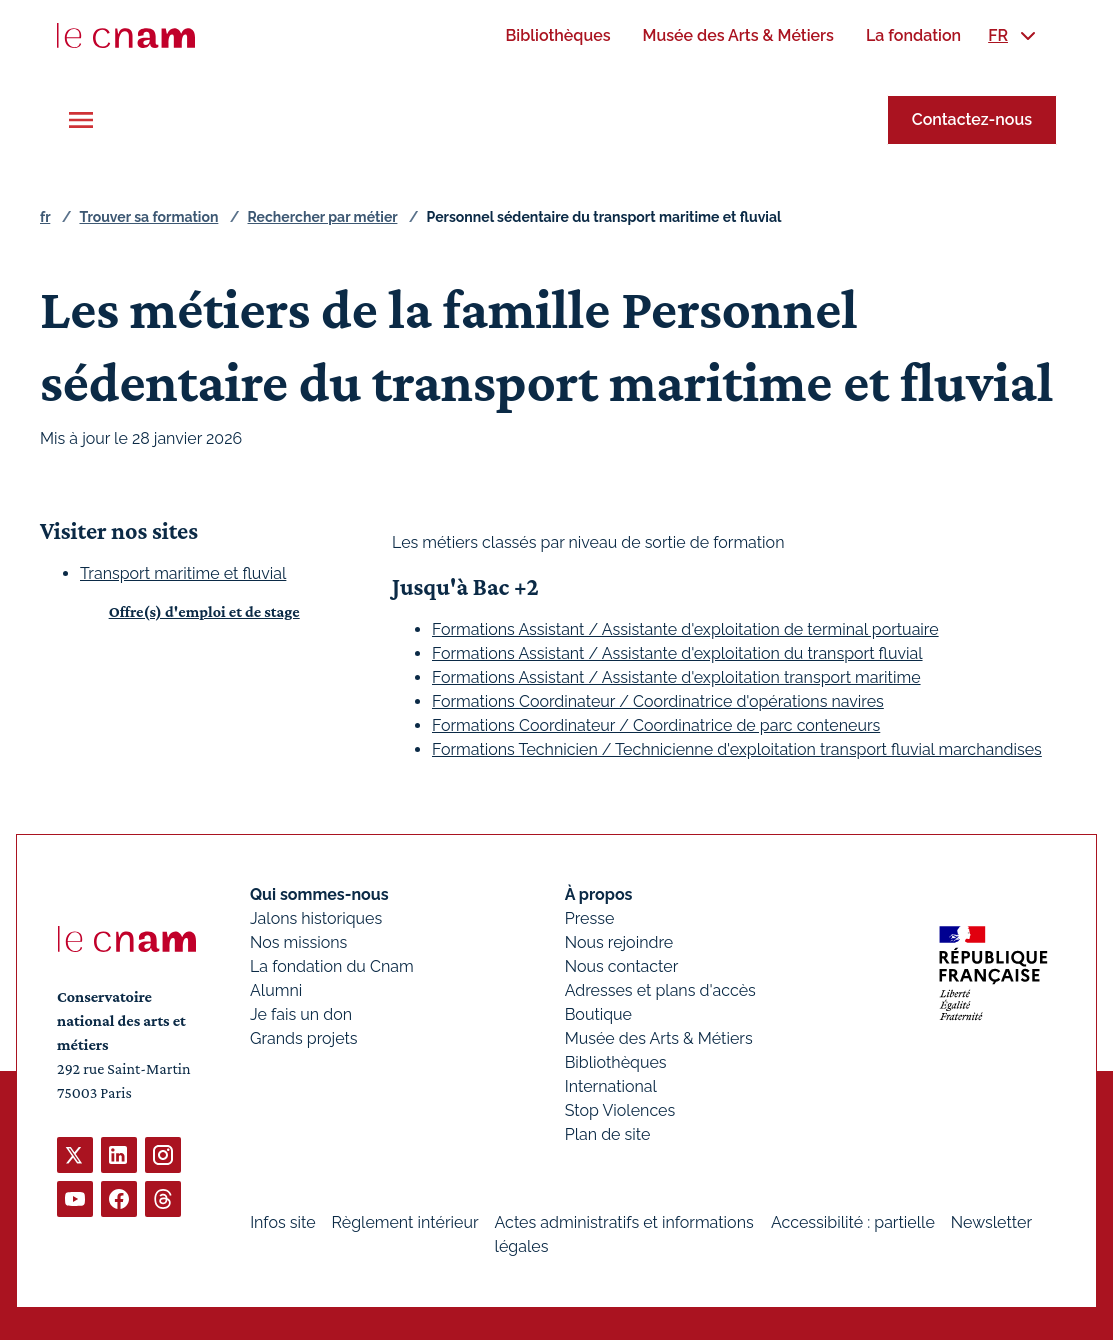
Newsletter (991, 1222)
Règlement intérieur (405, 1222)
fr (45, 217)
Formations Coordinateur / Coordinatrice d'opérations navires (658, 701)
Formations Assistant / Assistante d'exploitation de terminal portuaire (685, 629)
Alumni (276, 990)
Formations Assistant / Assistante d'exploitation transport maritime (676, 677)
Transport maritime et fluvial (183, 573)
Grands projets (304, 1038)
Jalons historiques (316, 918)
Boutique (598, 1014)
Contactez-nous (972, 119)
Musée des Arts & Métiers (659, 1038)
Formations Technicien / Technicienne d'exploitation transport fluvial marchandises (737, 749)
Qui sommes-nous (319, 894)
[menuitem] (557, 35)
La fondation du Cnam (332, 966)
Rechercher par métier (323, 217)
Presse (590, 918)
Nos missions (298, 942)
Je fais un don (301, 1014)
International (611, 1086)
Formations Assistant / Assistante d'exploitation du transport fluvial (677, 653)
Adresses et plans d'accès (660, 990)
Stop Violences (620, 1110)
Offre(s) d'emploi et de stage (204, 611)
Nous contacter (622, 966)
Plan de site (608, 1134)
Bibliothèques (616, 1062)
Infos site (282, 1222)
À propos (599, 894)
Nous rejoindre (619, 942)
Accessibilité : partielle (853, 1222)
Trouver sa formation (148, 217)
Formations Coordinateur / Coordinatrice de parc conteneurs (656, 725)
